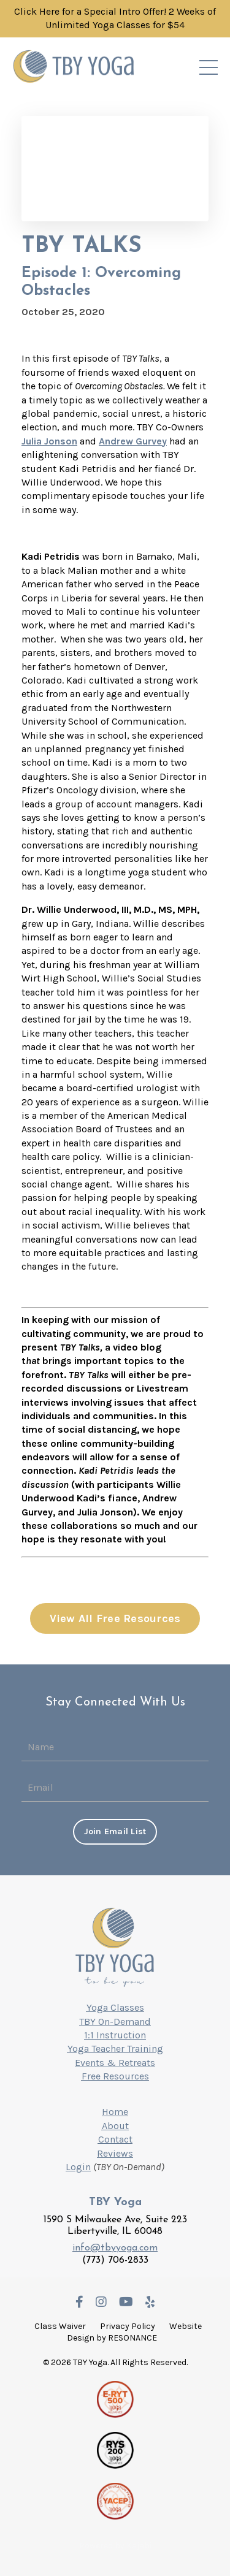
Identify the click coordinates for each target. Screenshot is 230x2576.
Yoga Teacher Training (115, 2048)
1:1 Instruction (115, 2035)
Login (78, 2167)
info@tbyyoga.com (115, 2248)
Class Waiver (60, 2326)
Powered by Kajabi (115, 2545)
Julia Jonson (49, 441)
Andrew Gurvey (133, 441)
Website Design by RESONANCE (134, 2332)
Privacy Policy (127, 2326)
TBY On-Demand (115, 2021)
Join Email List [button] (115, 1831)
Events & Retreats (115, 2062)
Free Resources (115, 2076)
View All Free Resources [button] (115, 1618)
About (115, 2126)
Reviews (115, 2153)
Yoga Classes (115, 2007)
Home (115, 2111)
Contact (115, 2139)
